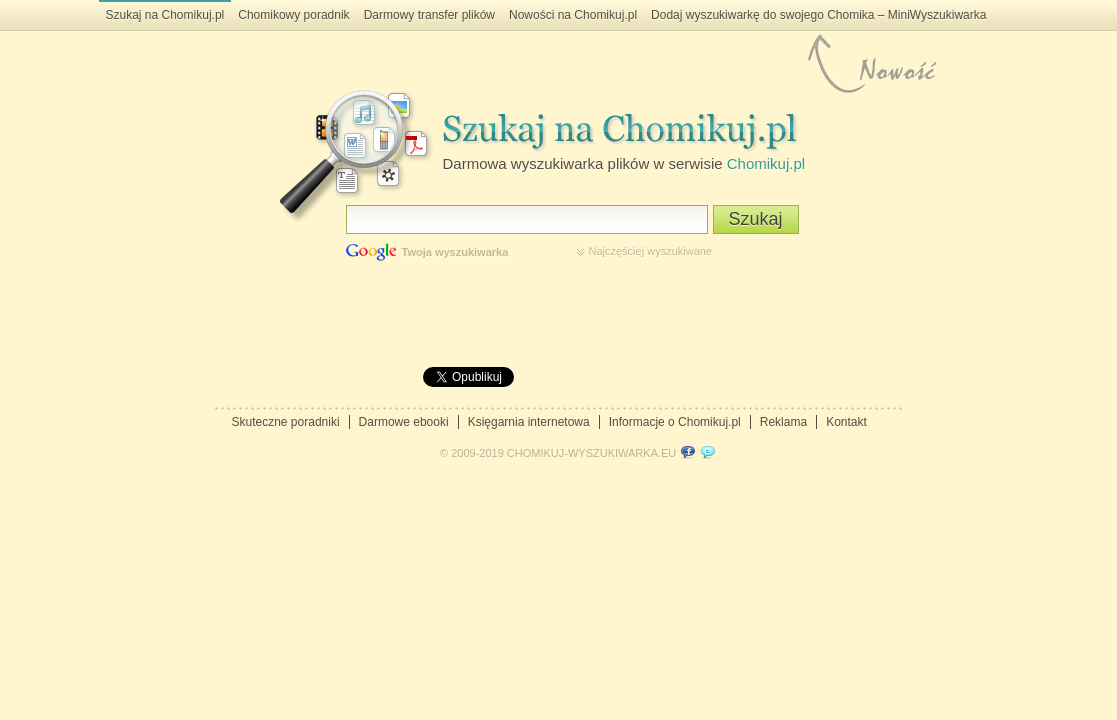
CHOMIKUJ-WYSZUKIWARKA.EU (592, 453)
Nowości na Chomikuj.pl (573, 15)
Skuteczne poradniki (286, 422)
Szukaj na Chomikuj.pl (165, 15)
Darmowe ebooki (404, 422)
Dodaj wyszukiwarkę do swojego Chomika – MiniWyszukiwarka (818, 15)
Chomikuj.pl (766, 163)
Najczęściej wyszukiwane (651, 251)
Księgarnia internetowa (529, 422)
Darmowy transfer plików (429, 15)
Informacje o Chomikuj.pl (675, 422)
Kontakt (846, 422)
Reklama (783, 422)
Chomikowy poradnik (293, 15)
